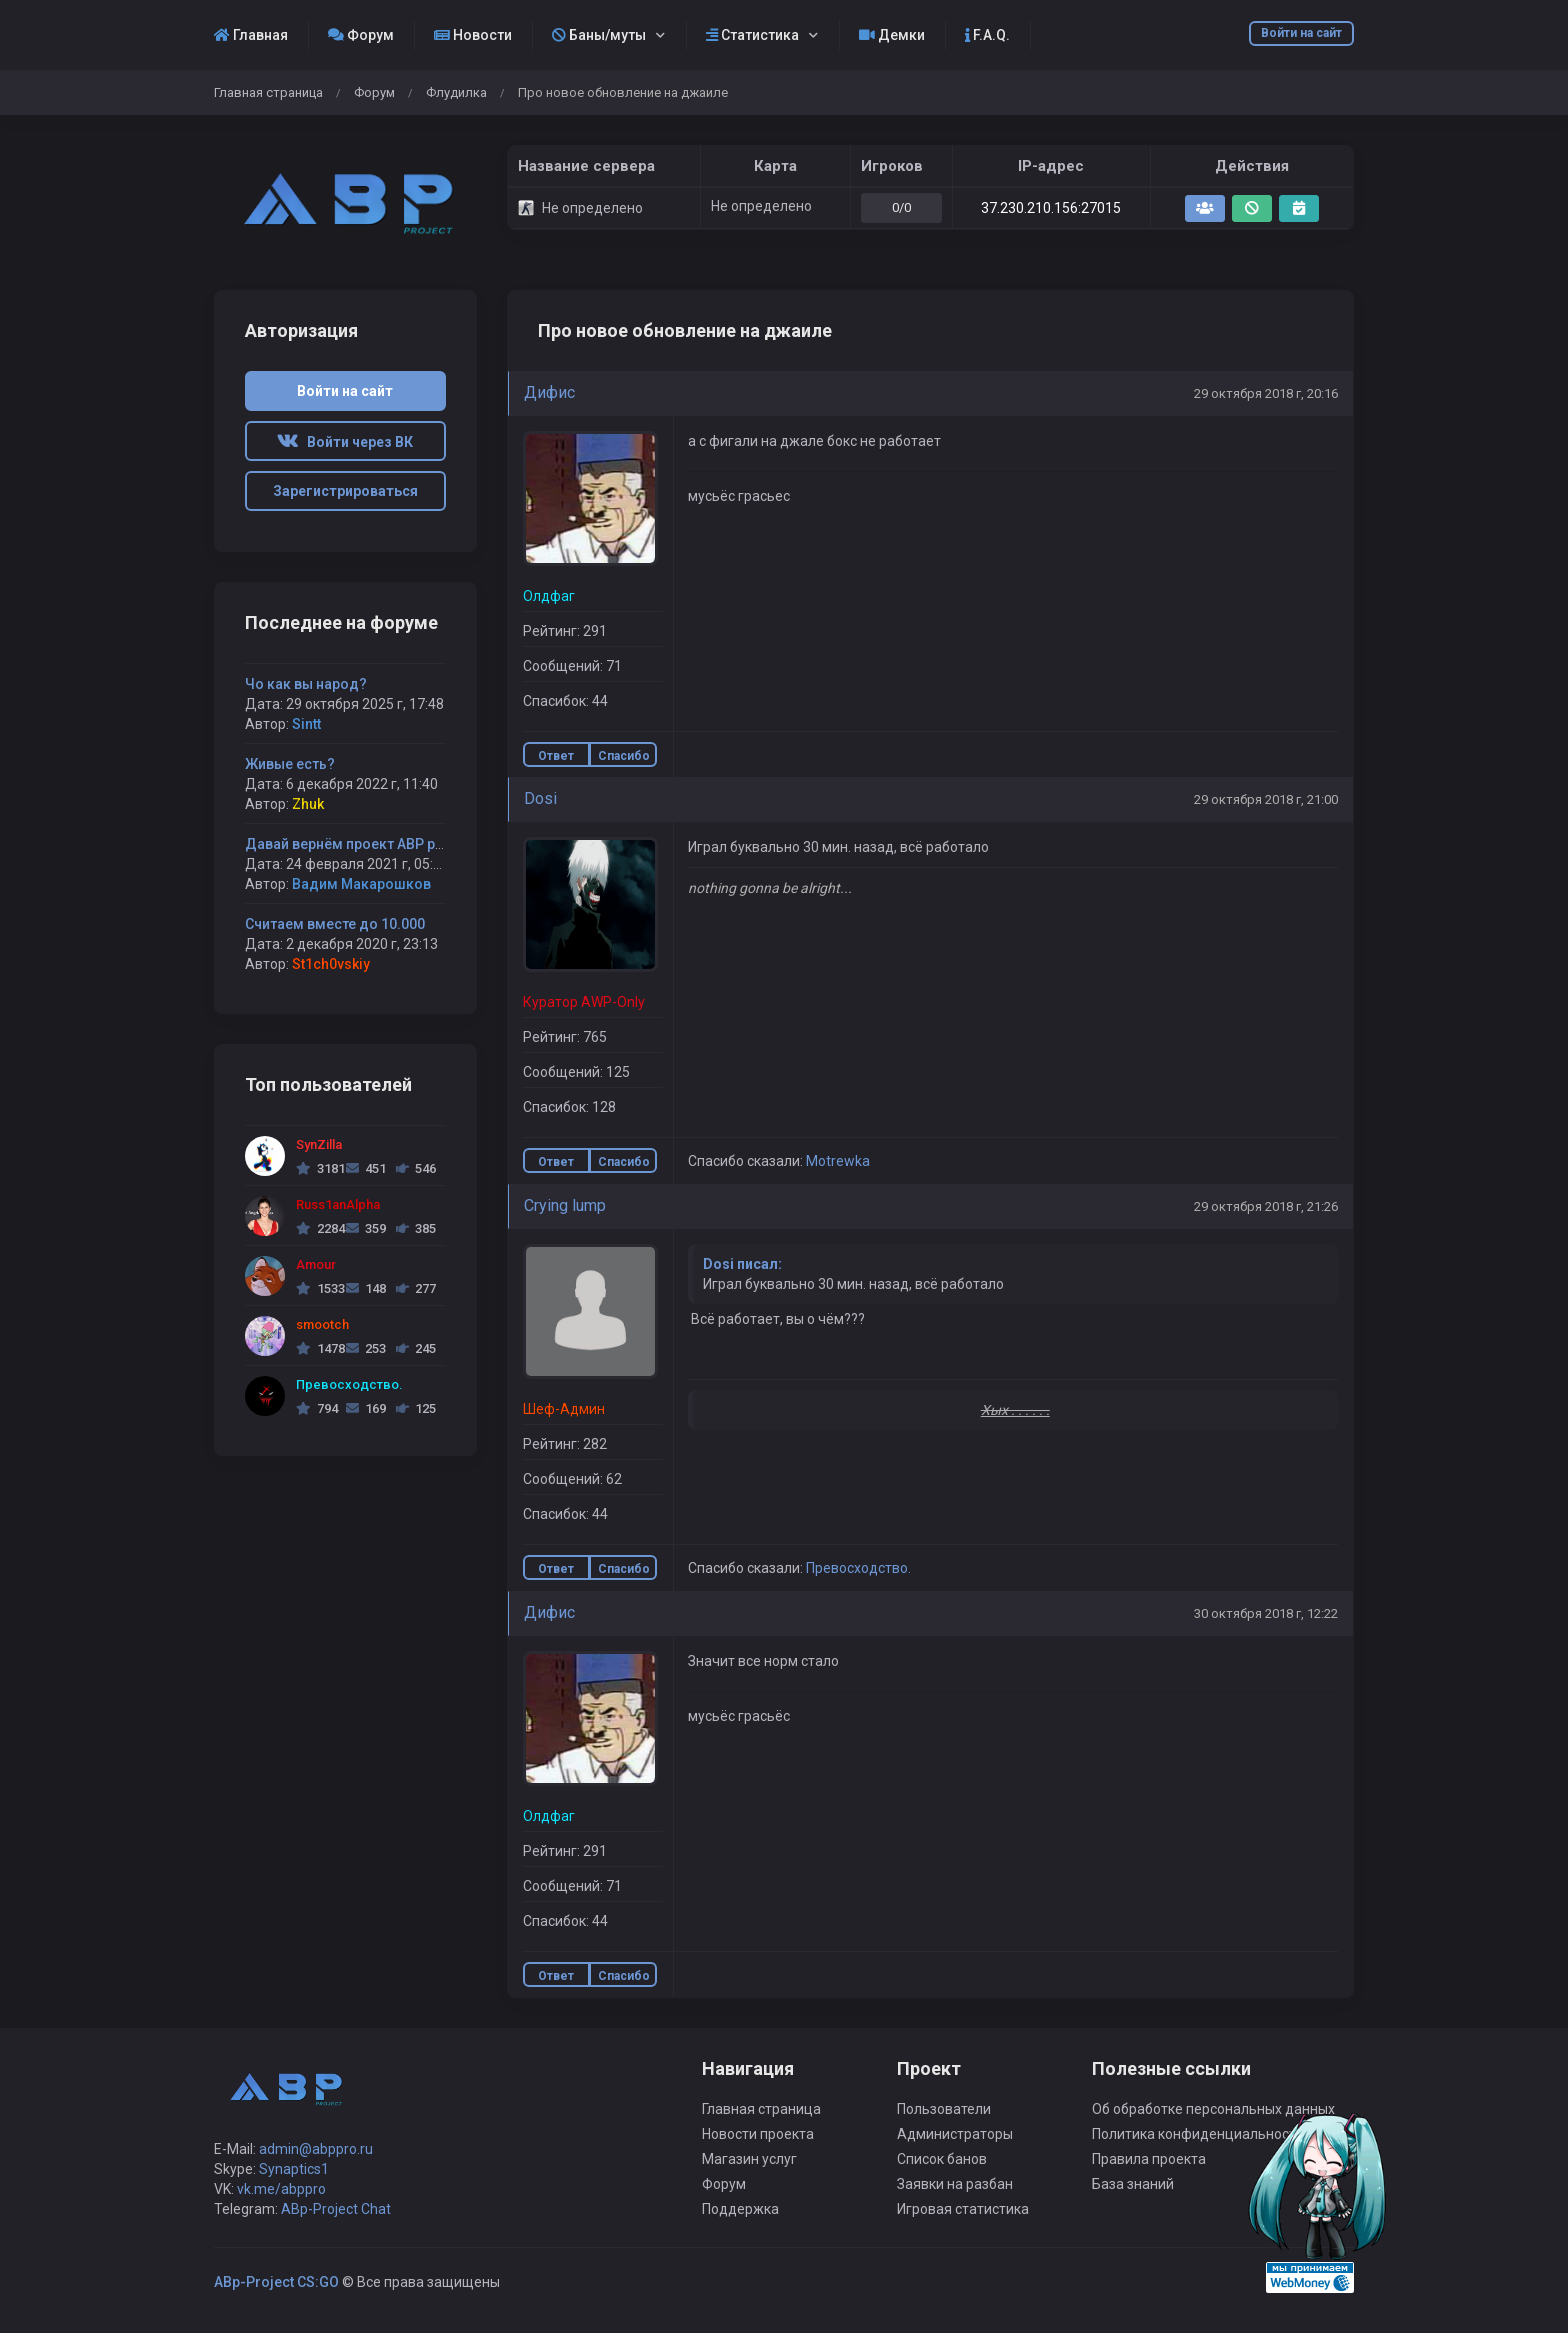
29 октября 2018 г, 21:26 (1266, 1206)
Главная (251, 35)
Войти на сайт (1301, 33)
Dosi (540, 798)
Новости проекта (758, 2134)
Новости (473, 35)
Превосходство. (858, 1568)
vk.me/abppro (281, 2189)
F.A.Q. (987, 35)
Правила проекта (1149, 2159)
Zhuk (308, 804)
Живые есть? (290, 764)
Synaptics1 (294, 2169)
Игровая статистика (963, 2209)
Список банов (942, 2159)
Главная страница (268, 92)
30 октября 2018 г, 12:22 (1266, 1613)
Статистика (752, 35)
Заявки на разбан (955, 2184)
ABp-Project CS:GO (276, 2282)
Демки (892, 35)
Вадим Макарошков (361, 884)
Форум (361, 35)
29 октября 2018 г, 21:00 (1266, 799)
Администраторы (955, 2134)
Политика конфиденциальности (1198, 2134)
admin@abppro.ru (316, 2149)
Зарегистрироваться (345, 491)
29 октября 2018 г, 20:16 (1266, 393)
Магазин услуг (749, 2159)
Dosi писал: (742, 1264)
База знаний (1133, 2184)
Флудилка (456, 92)
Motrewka (838, 1161)
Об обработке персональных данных (1213, 2109)
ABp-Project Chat (336, 2209)
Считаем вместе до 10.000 (335, 924)
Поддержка (740, 2209)
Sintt (306, 724)
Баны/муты (599, 35)
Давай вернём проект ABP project (359, 844)
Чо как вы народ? (306, 684)
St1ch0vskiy (331, 964)
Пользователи (944, 2109)
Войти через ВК (345, 442)
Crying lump (565, 1205)
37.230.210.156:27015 (1051, 208)
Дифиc (549, 392)
